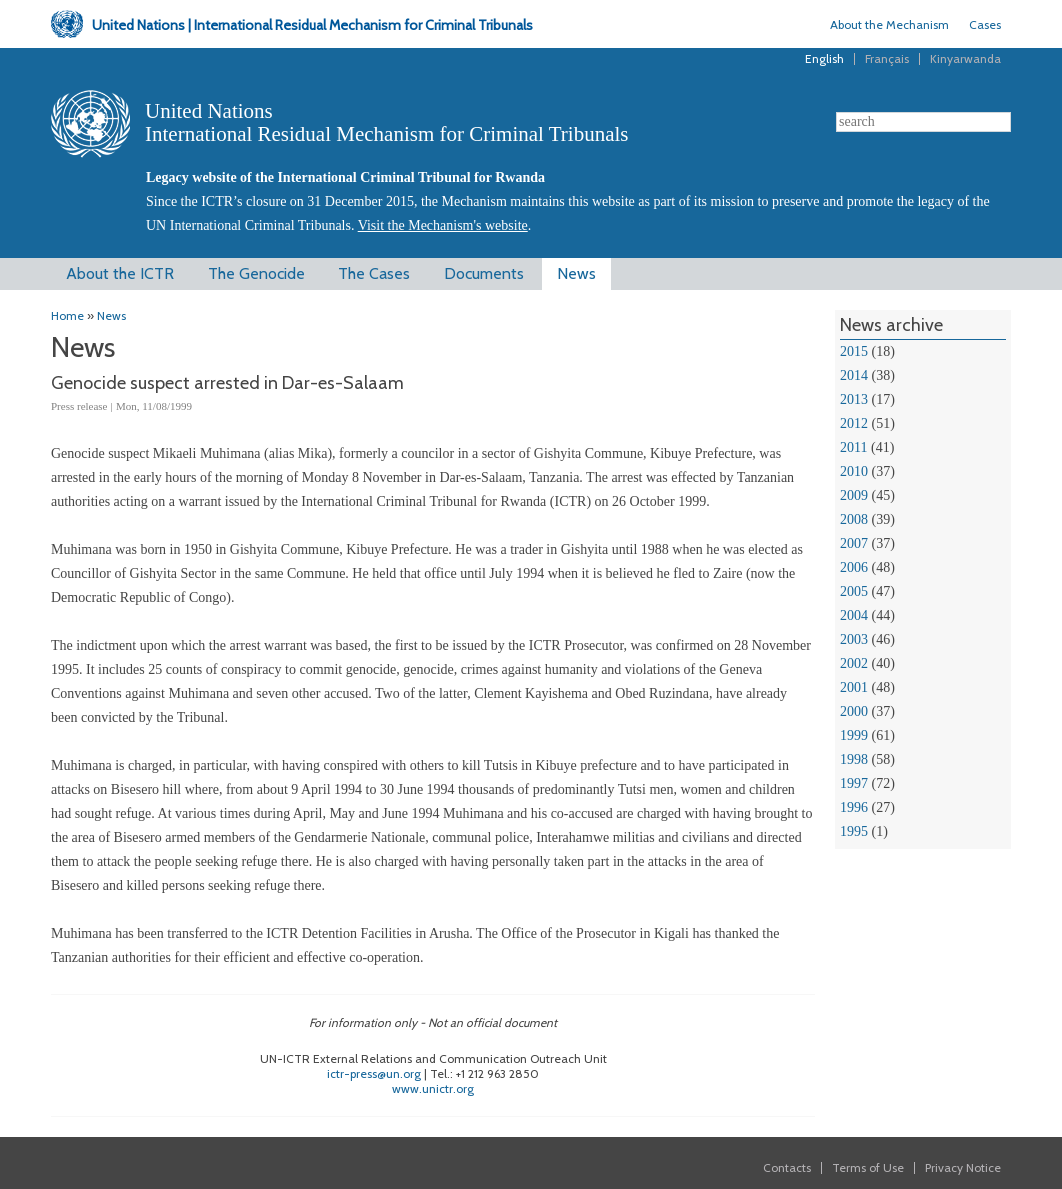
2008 (854, 519)
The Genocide (256, 273)
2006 (854, 567)
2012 (854, 423)
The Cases (374, 273)
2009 (854, 495)
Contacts (787, 1167)
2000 (854, 711)
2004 (854, 615)
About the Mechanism (889, 24)
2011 (853, 447)
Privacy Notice (963, 1167)
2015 (854, 351)
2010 (854, 471)
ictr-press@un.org (374, 1073)
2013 (854, 399)
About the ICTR (120, 273)
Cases (985, 24)
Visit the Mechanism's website (443, 225)
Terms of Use (868, 1167)
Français (887, 58)
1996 (854, 807)
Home (67, 315)
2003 (854, 639)
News (576, 273)
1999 (854, 735)
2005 (854, 591)
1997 (854, 783)
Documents (484, 273)
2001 (854, 687)
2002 (854, 663)
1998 (854, 759)
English (824, 58)
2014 (854, 375)
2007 (854, 543)
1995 (854, 831)
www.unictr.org (433, 1088)
